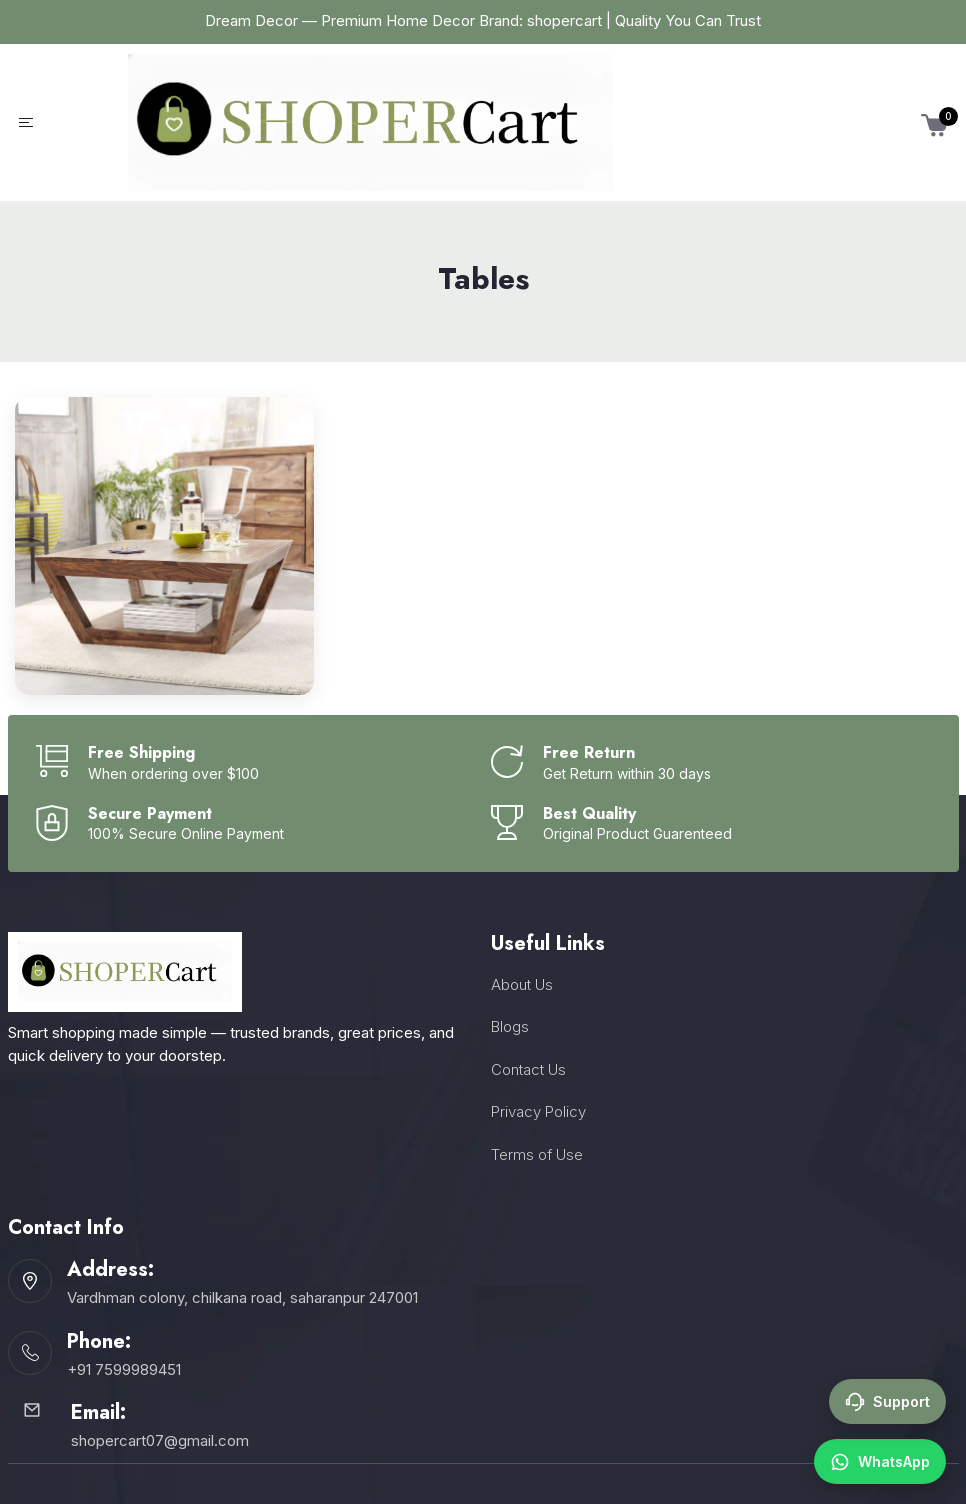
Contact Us (528, 1069)
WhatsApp (880, 1462)
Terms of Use (537, 1154)
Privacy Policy (538, 1111)
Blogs (510, 1026)
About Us (522, 984)
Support (887, 1402)
